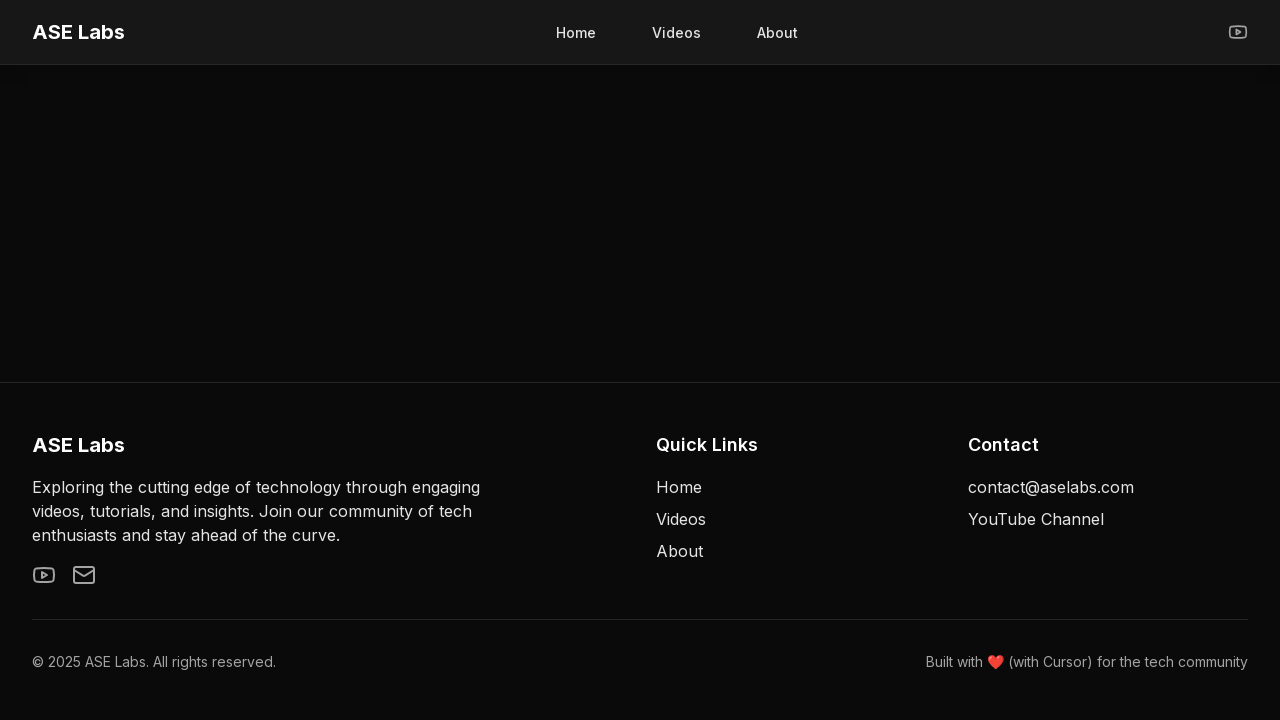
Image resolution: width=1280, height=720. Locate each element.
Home (576, 32)
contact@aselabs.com (1051, 487)
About (777, 32)
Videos (676, 32)
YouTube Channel (1036, 519)
